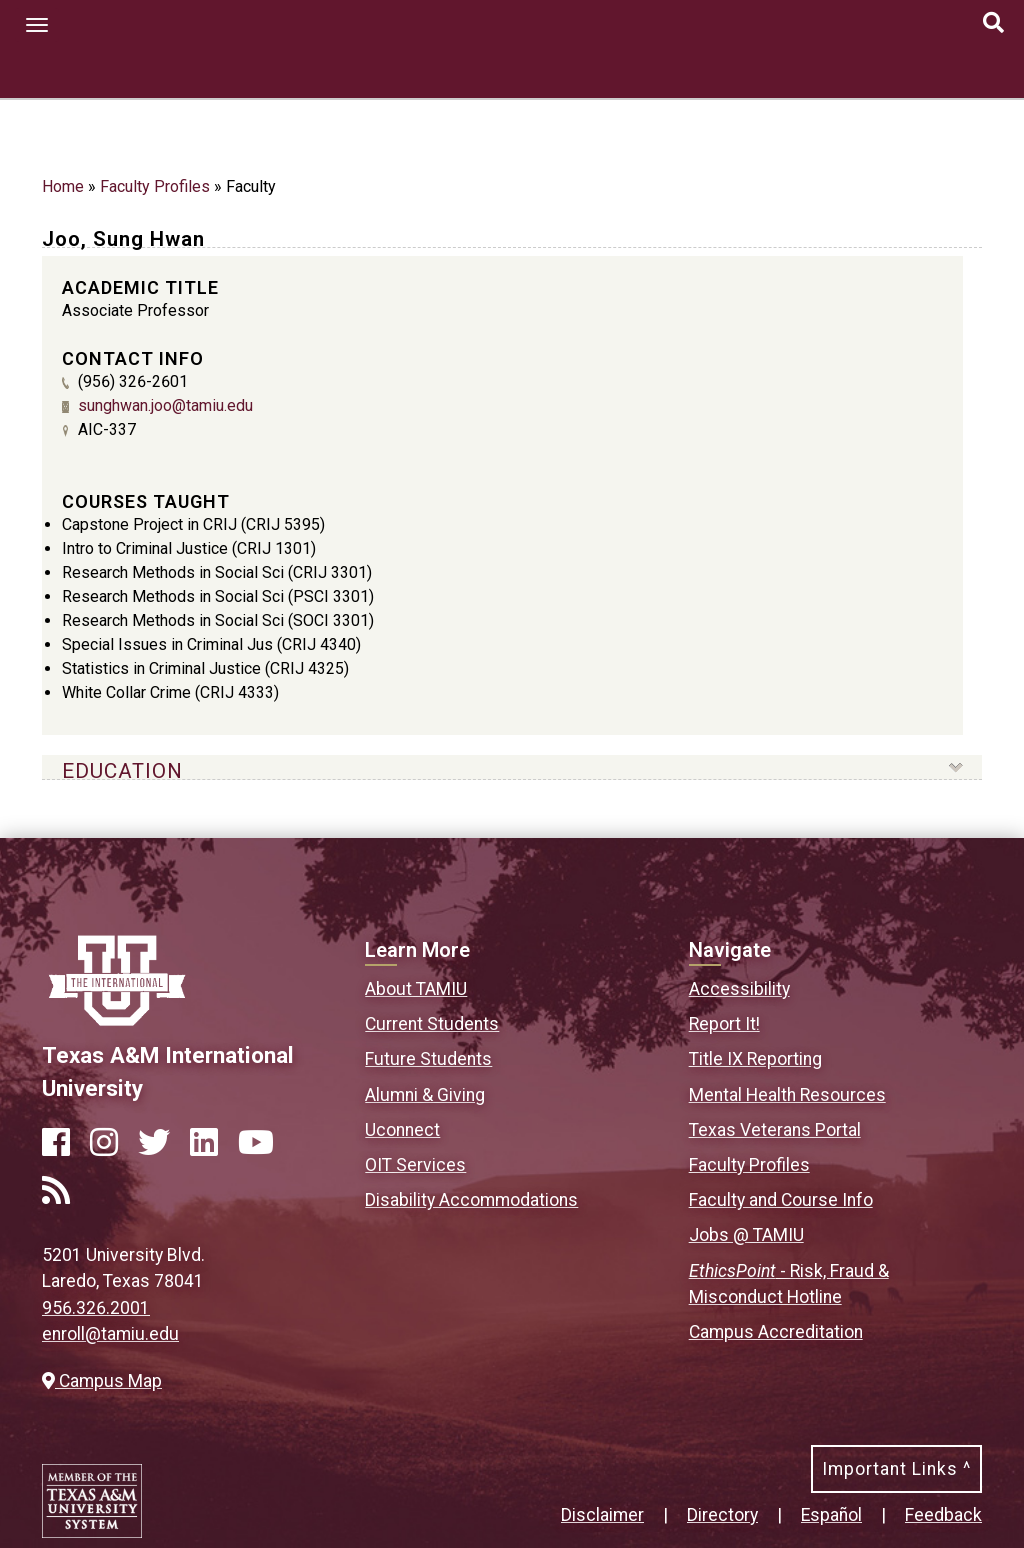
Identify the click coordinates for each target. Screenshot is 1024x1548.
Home (63, 186)
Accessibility (739, 989)
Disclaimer (602, 1515)
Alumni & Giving (425, 1095)
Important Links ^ (896, 1469)
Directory (722, 1515)
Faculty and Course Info (781, 1200)
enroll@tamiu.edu (110, 1334)
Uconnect (402, 1130)
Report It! (724, 1024)
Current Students (432, 1024)
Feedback (943, 1515)
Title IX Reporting (755, 1059)
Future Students (428, 1059)
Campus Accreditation (776, 1332)
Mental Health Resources (787, 1095)
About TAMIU (416, 989)
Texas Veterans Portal (775, 1130)
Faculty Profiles (155, 186)
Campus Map (102, 1381)
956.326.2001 (96, 1308)
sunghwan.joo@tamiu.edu (165, 405)
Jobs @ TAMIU (746, 1235)
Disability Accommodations (471, 1200)
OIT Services (415, 1165)
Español (831, 1515)
